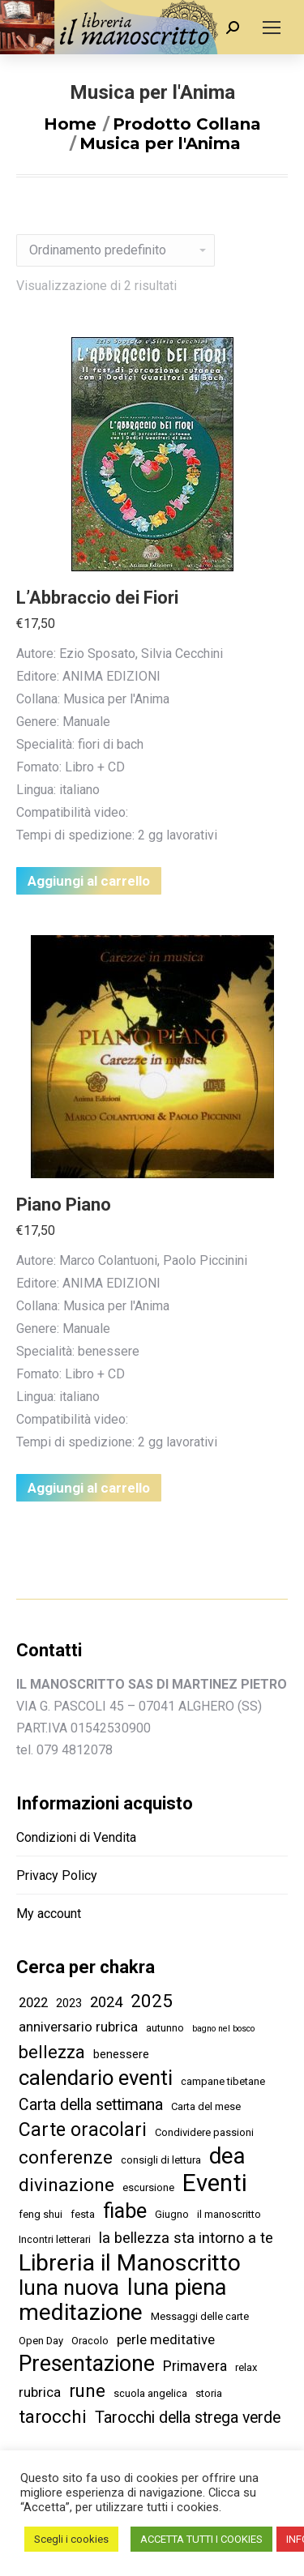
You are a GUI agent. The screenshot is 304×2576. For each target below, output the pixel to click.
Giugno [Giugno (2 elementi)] (172, 2214)
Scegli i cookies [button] (71, 2539)
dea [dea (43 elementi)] (227, 2156)
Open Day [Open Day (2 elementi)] (41, 2341)
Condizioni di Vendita (76, 1837)
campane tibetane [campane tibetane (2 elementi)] (223, 2081)
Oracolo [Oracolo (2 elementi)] (90, 2341)
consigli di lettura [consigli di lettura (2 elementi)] (161, 2160)
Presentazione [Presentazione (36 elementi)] (87, 2364)
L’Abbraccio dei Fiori (97, 597)
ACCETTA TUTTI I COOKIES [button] (201, 2539)
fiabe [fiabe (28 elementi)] (125, 2211)
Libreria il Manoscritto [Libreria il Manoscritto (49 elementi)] (130, 2263)
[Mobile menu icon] (271, 27)
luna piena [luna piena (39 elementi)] (176, 2288)
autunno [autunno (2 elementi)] (165, 2028)
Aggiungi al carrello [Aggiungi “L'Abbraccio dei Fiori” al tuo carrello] (89, 881)
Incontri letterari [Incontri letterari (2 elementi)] (55, 2239)
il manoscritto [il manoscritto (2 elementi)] (229, 2214)
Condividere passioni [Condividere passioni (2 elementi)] (204, 2132)
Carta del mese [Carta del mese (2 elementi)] (206, 2106)
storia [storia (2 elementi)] (208, 2393)
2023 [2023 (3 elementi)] (69, 2003)
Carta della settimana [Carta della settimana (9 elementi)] (91, 2104)
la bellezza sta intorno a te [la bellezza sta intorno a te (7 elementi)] (186, 2237)
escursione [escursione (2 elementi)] (148, 2187)
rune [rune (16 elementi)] (87, 2390)
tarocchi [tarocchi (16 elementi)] (53, 2416)
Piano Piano (63, 1204)
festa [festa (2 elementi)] (83, 2214)
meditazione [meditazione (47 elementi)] (81, 2312)
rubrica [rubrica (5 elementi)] (40, 2392)
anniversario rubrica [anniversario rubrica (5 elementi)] (78, 2027)
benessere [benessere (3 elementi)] (121, 2054)
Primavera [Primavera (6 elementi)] (195, 2366)
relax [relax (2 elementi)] (246, 2367)
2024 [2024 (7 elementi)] (106, 2001)
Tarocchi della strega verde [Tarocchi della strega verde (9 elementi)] (187, 2417)
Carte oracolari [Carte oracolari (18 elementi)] (83, 2130)
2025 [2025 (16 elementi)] (152, 2000)
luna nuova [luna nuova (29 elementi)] (69, 2288)
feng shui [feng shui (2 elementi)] (40, 2214)
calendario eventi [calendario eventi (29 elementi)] (96, 2078)
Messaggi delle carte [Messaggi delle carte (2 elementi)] (200, 2316)
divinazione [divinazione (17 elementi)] (66, 2185)
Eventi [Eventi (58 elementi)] (214, 2183)
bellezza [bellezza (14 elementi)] (52, 2052)
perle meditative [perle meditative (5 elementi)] (166, 2339)
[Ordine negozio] (115, 250)
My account (48, 1913)
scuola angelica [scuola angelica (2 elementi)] (150, 2393)
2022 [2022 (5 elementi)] (33, 2002)
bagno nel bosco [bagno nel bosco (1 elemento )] (223, 2028)
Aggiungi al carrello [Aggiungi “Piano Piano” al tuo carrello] (89, 1488)
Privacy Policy (56, 1875)
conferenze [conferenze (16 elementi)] (66, 2157)
